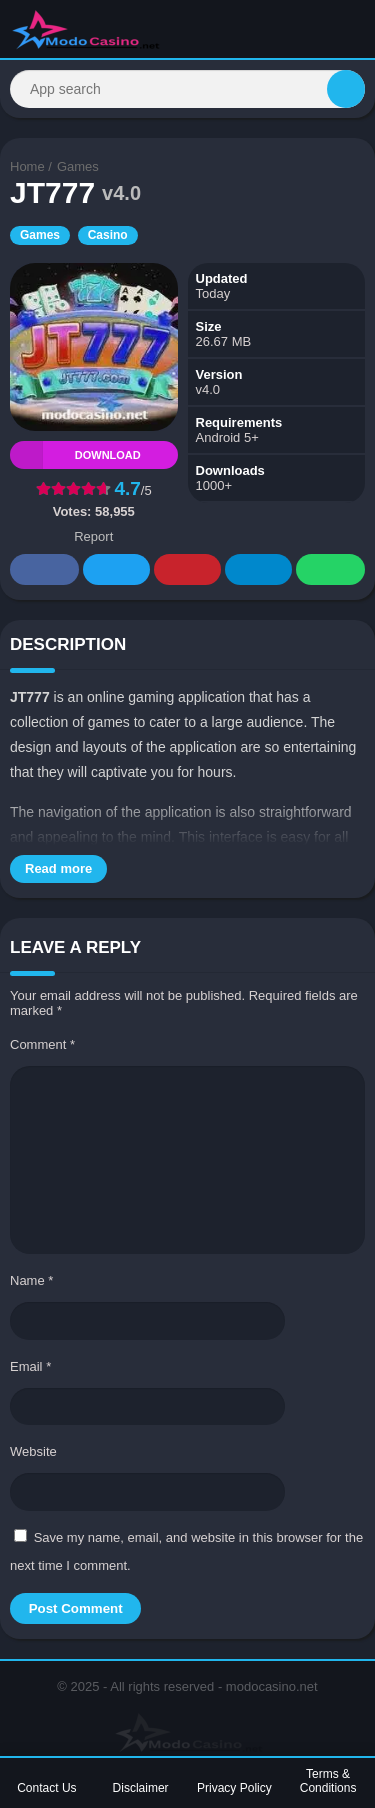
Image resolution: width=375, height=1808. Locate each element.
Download (75, 455)
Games (78, 166)
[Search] (187, 89)
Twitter (117, 570)
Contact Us (46, 1788)
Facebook (45, 570)
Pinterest (188, 570)
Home (27, 166)
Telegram (259, 570)
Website (33, 1451)
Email (30, 1366)
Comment (42, 1044)
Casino (108, 235)
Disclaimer (141, 1788)
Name (31, 1280)
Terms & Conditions (328, 1781)
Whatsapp (331, 570)
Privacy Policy (234, 1788)
